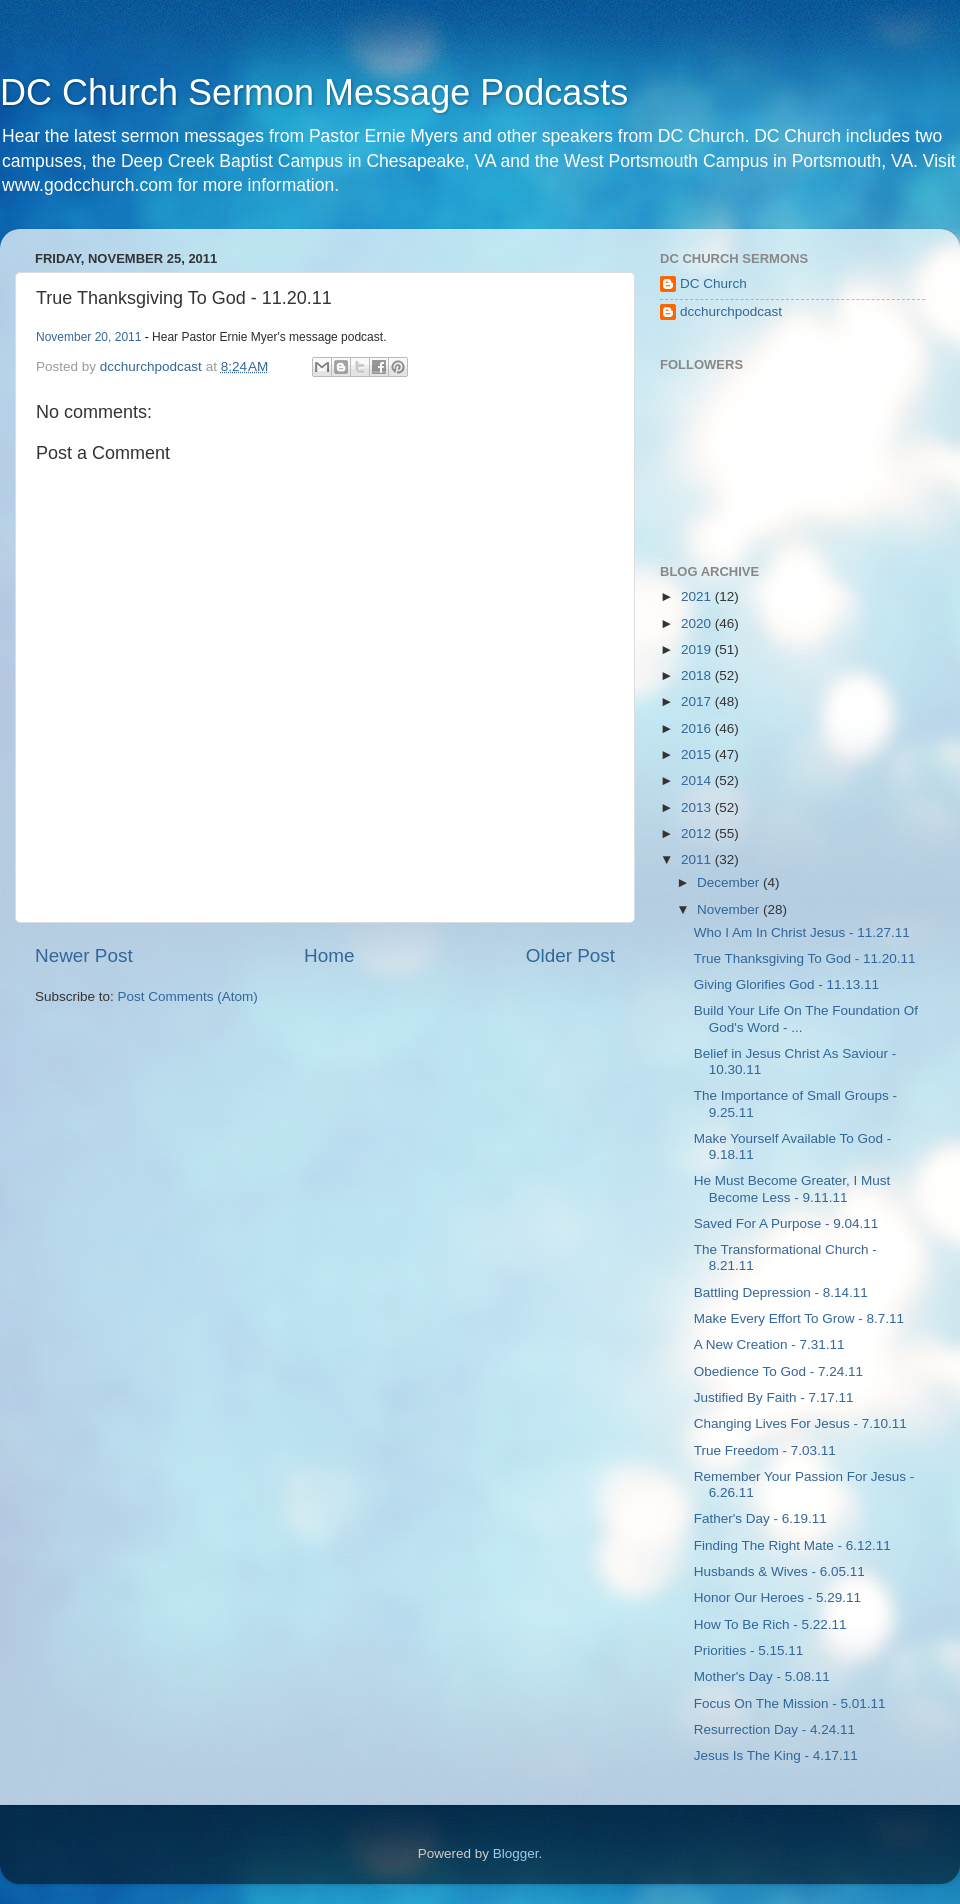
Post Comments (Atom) (188, 996)
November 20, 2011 (88, 337)
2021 (698, 596)
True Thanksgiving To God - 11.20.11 (805, 958)
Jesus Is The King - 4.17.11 (776, 1755)
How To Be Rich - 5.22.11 (770, 1624)
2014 (698, 780)
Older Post (570, 955)
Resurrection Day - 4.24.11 (774, 1729)
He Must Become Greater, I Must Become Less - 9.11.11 (792, 1188)
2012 (698, 833)
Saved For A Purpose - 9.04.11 (786, 1223)
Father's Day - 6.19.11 (760, 1518)
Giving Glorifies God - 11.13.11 (786, 984)
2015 (698, 754)
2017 (698, 701)
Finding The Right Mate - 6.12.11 (792, 1545)
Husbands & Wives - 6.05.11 (779, 1571)
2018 (698, 675)
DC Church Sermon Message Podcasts (314, 92)
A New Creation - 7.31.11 (769, 1344)
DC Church (713, 283)
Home (329, 955)
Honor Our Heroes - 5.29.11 (777, 1597)
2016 (698, 728)
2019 (698, 649)
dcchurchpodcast (731, 311)
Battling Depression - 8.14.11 (781, 1292)
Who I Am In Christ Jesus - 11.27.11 (802, 932)
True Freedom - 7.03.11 (765, 1450)
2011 (698, 859)
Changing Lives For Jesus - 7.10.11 (800, 1423)
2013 (698, 807)
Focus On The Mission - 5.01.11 (790, 1703)
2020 (698, 623)
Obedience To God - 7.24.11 (778, 1371)
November (730, 909)
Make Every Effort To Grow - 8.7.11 (799, 1318)
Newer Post (84, 955)
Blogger (516, 1853)
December (730, 882)
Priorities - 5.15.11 (749, 1650)
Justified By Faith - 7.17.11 (774, 1397)
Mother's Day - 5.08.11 (762, 1676)
